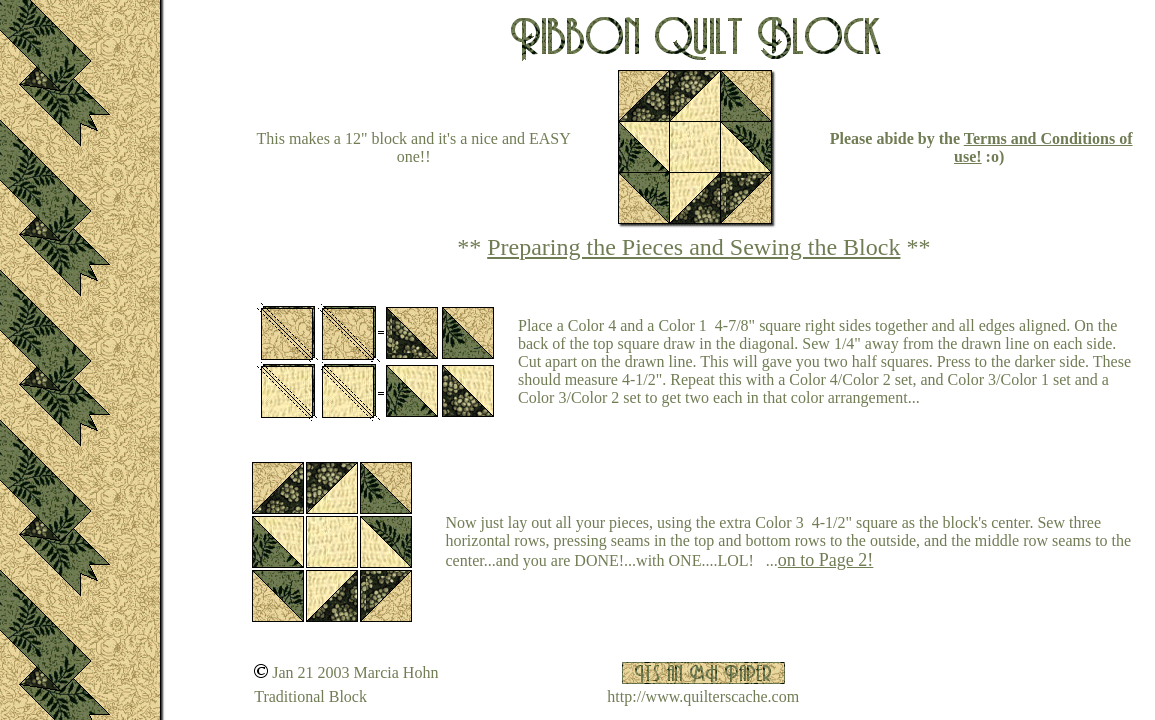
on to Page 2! (825, 560)
